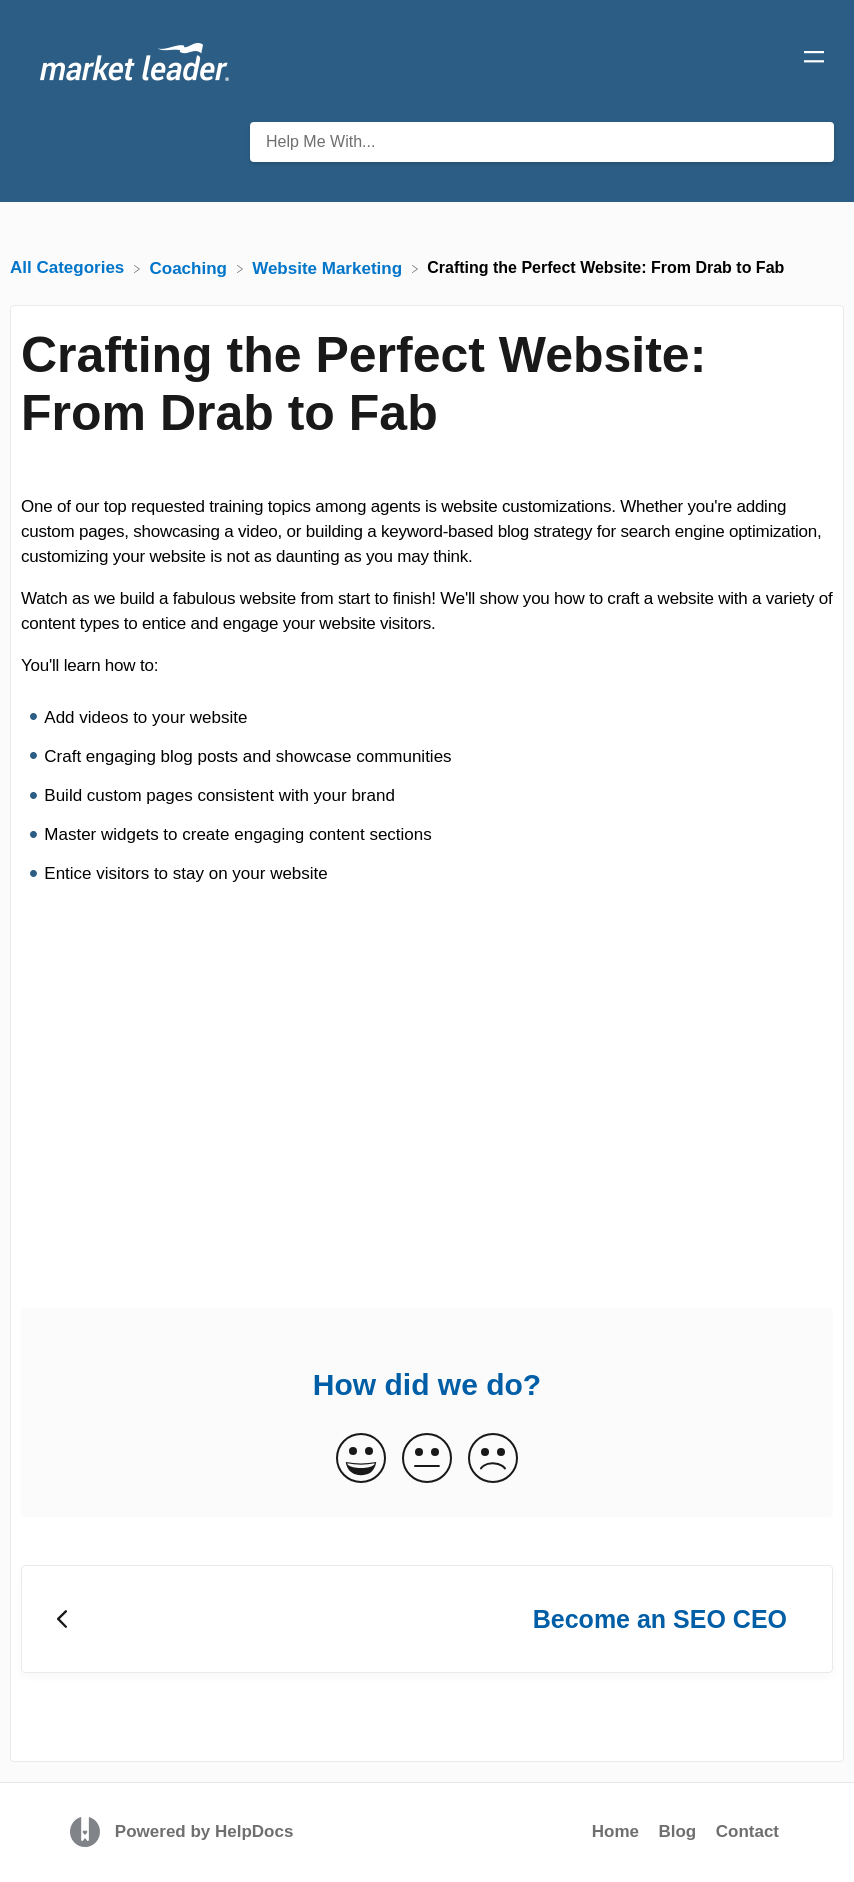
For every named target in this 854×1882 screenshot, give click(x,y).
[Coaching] (191, 267)
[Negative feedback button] (493, 1459)
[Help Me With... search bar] (542, 142)
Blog (677, 1831)
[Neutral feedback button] (427, 1459)
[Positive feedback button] (361, 1459)
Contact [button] (747, 1831)
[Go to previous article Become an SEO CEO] (427, 1619)
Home (615, 1831)
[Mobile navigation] (814, 60)
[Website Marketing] (329, 267)
